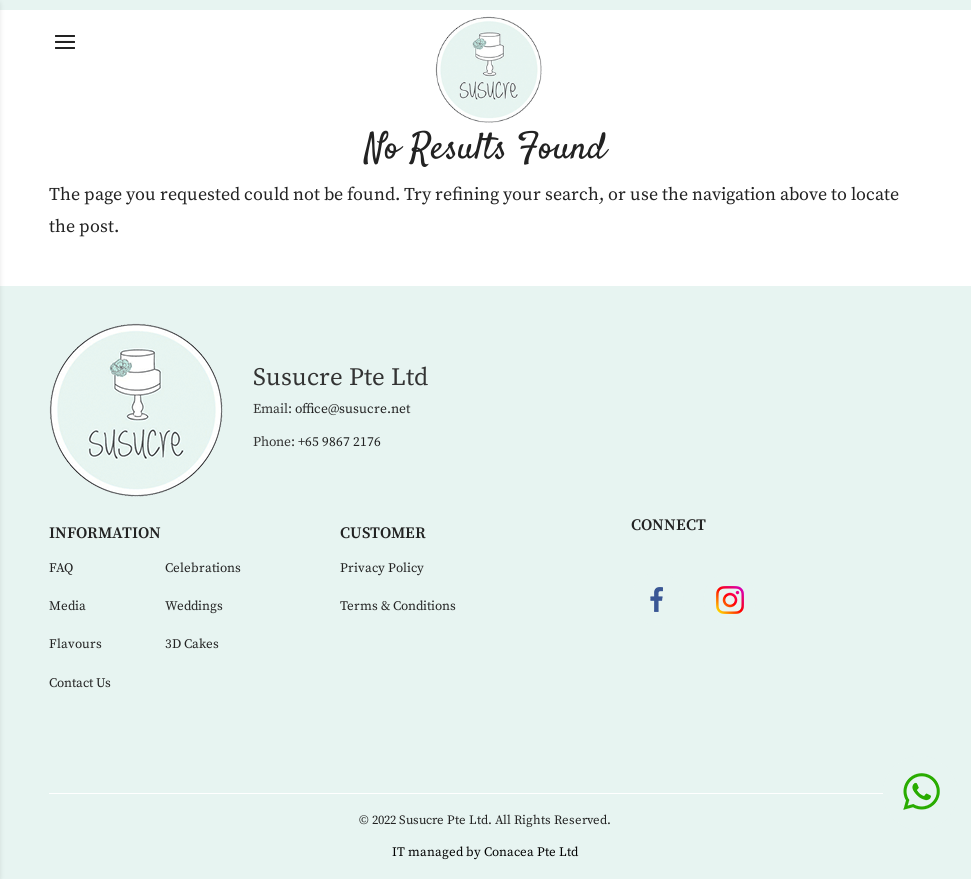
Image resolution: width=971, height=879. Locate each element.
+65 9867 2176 (339, 442)
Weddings (194, 606)
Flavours (75, 644)
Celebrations (203, 568)
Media (67, 606)
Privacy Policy (382, 568)
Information (105, 533)
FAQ (61, 568)
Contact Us (80, 683)
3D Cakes (192, 644)
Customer (383, 533)
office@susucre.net (352, 409)
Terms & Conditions (398, 606)
